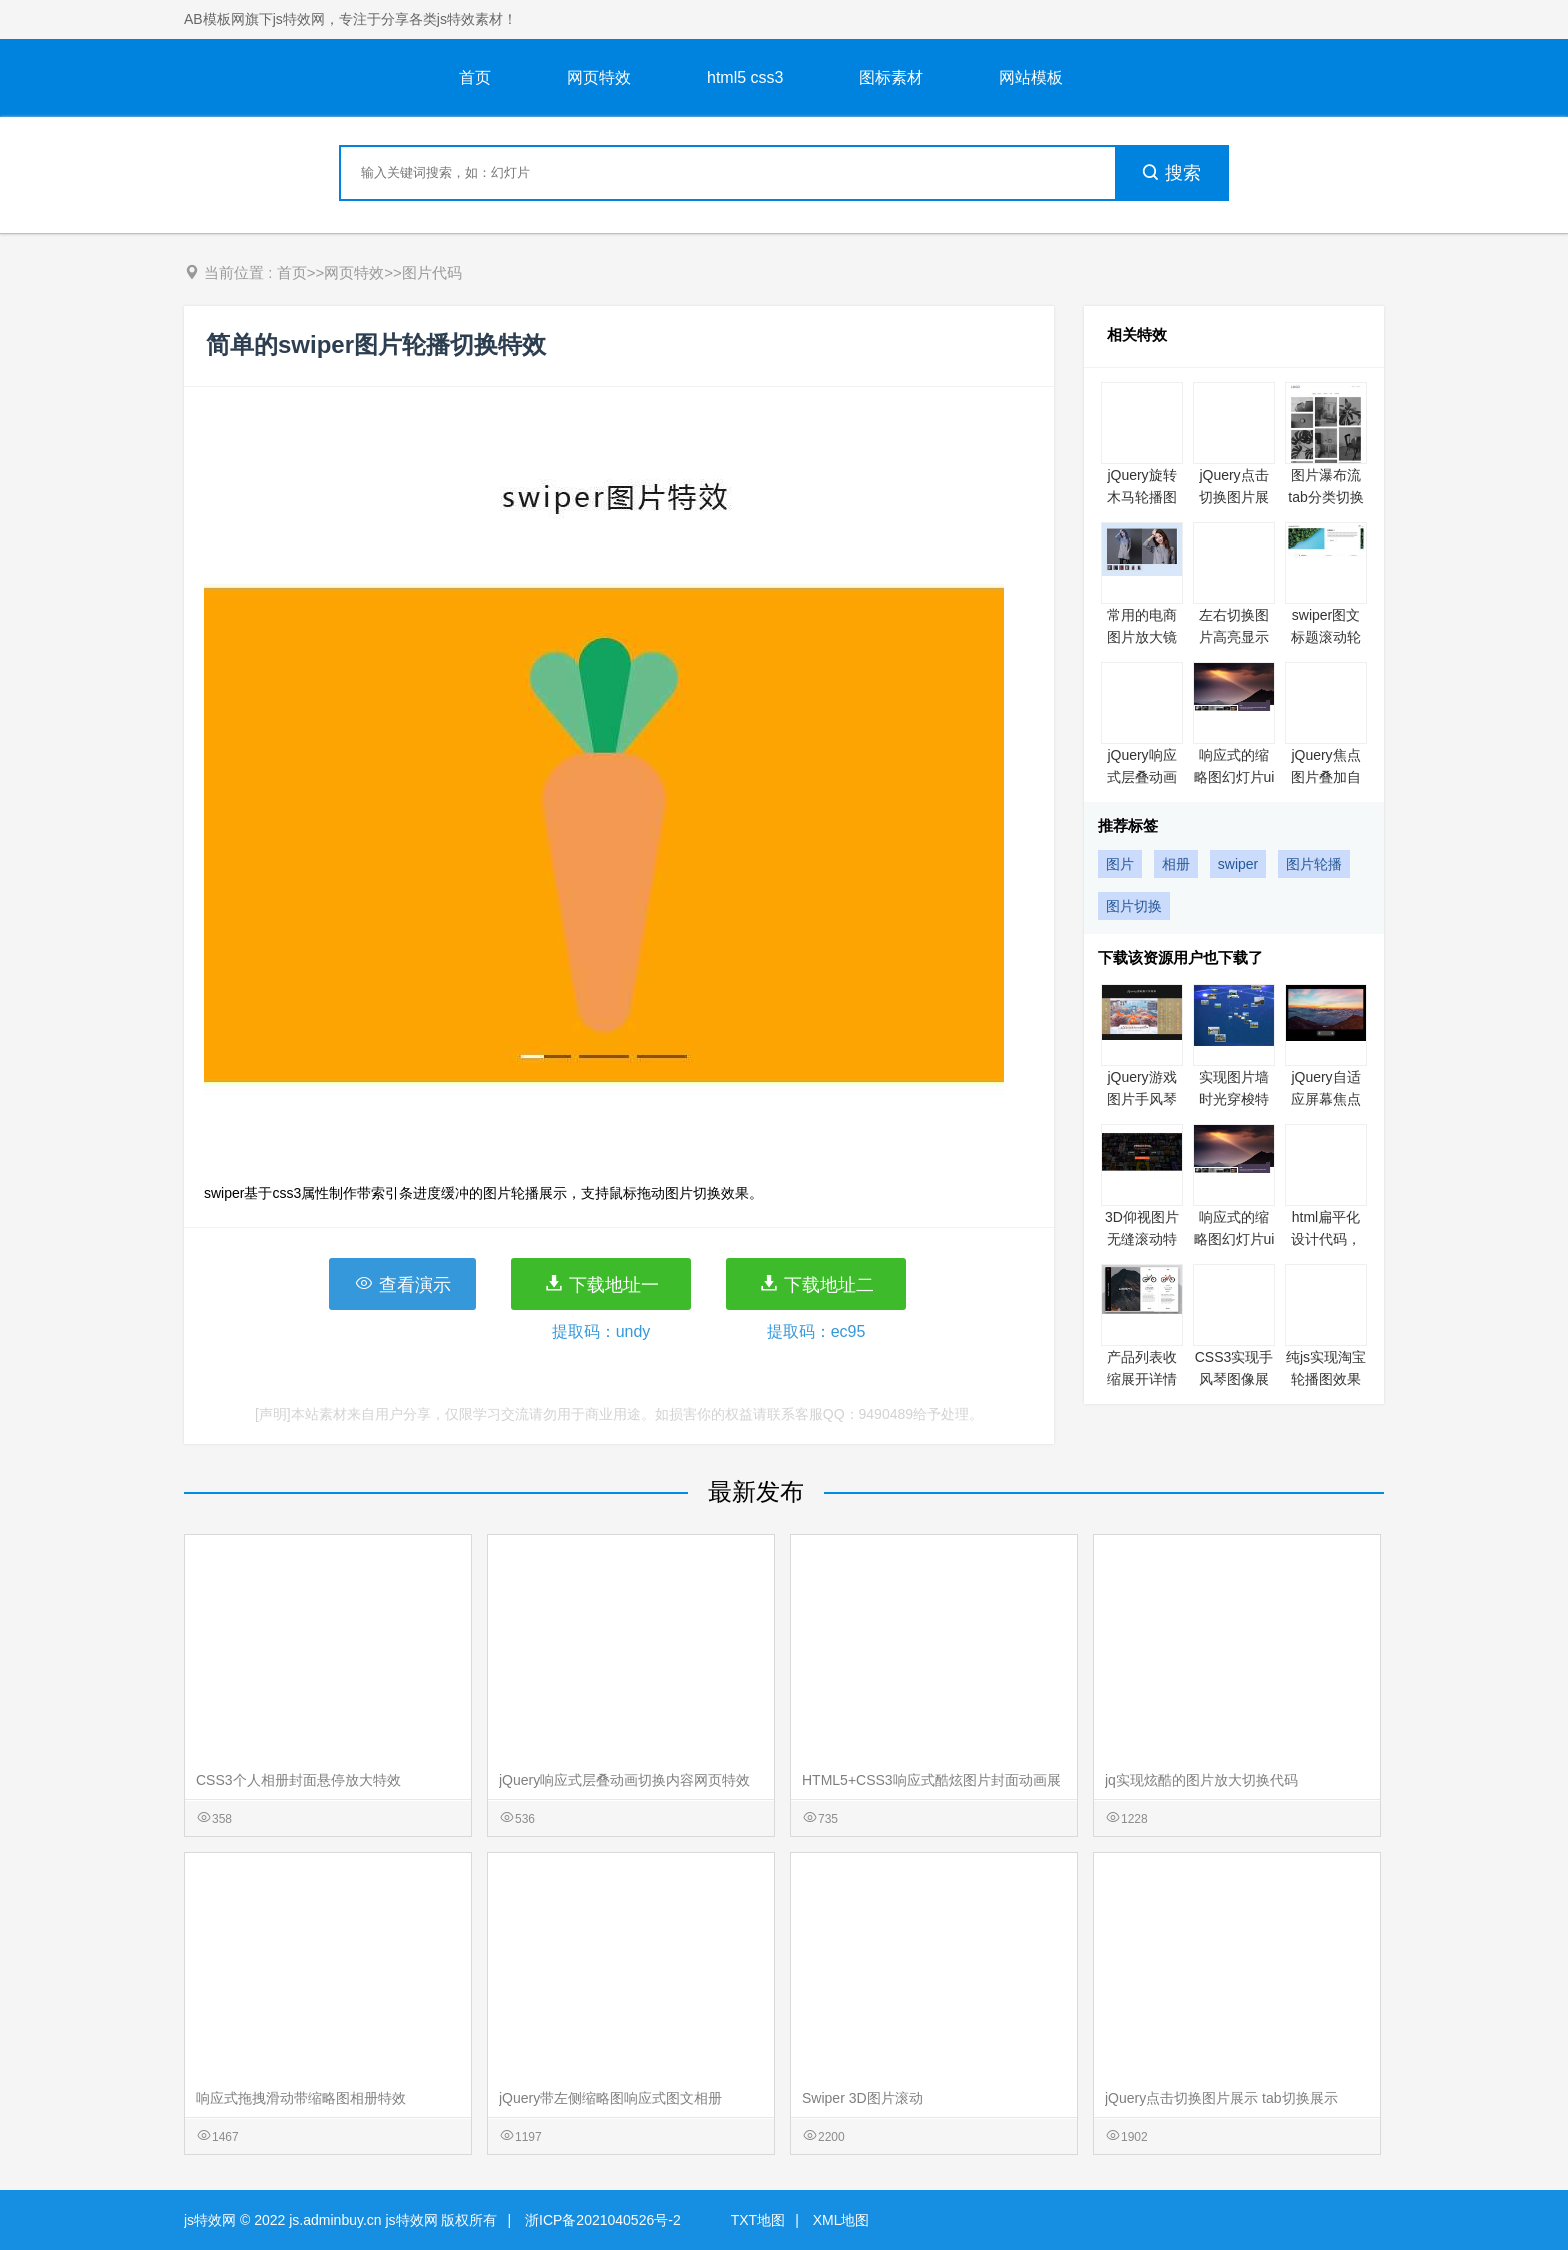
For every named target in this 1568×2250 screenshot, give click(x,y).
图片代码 (432, 272)
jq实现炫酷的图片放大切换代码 (1201, 1780)
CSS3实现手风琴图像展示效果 (1234, 1379)
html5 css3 (745, 77)
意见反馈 (1525, 2187)
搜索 (1171, 173)
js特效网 (210, 2220)
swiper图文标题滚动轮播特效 (1326, 637)
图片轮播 (1314, 864)
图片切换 (1134, 906)
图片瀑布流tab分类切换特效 (1325, 497)
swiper (1238, 864)
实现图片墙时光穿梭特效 (1234, 1099)
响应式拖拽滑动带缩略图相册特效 (301, 2098)
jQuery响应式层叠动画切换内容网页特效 (624, 1780)
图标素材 (891, 77)
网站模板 (1031, 77)
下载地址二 (816, 1284)
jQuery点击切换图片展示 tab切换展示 (1221, 2098)
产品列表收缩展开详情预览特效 (1142, 1379)
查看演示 (402, 1284)
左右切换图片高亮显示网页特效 (1234, 637)
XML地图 (841, 2220)
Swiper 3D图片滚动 (862, 2098)
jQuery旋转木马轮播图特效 (1142, 497)
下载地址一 (601, 1284)
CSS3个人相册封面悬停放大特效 (298, 1780)
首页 (475, 77)
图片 (1120, 864)
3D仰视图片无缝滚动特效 (1142, 1239)
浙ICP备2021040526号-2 (603, 2220)
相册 (1176, 864)
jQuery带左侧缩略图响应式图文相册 (610, 2098)
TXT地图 (758, 2220)
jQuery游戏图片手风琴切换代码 (1142, 1099)
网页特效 (599, 77)
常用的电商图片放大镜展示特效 (1142, 637)
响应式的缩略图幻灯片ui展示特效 (1234, 777)
